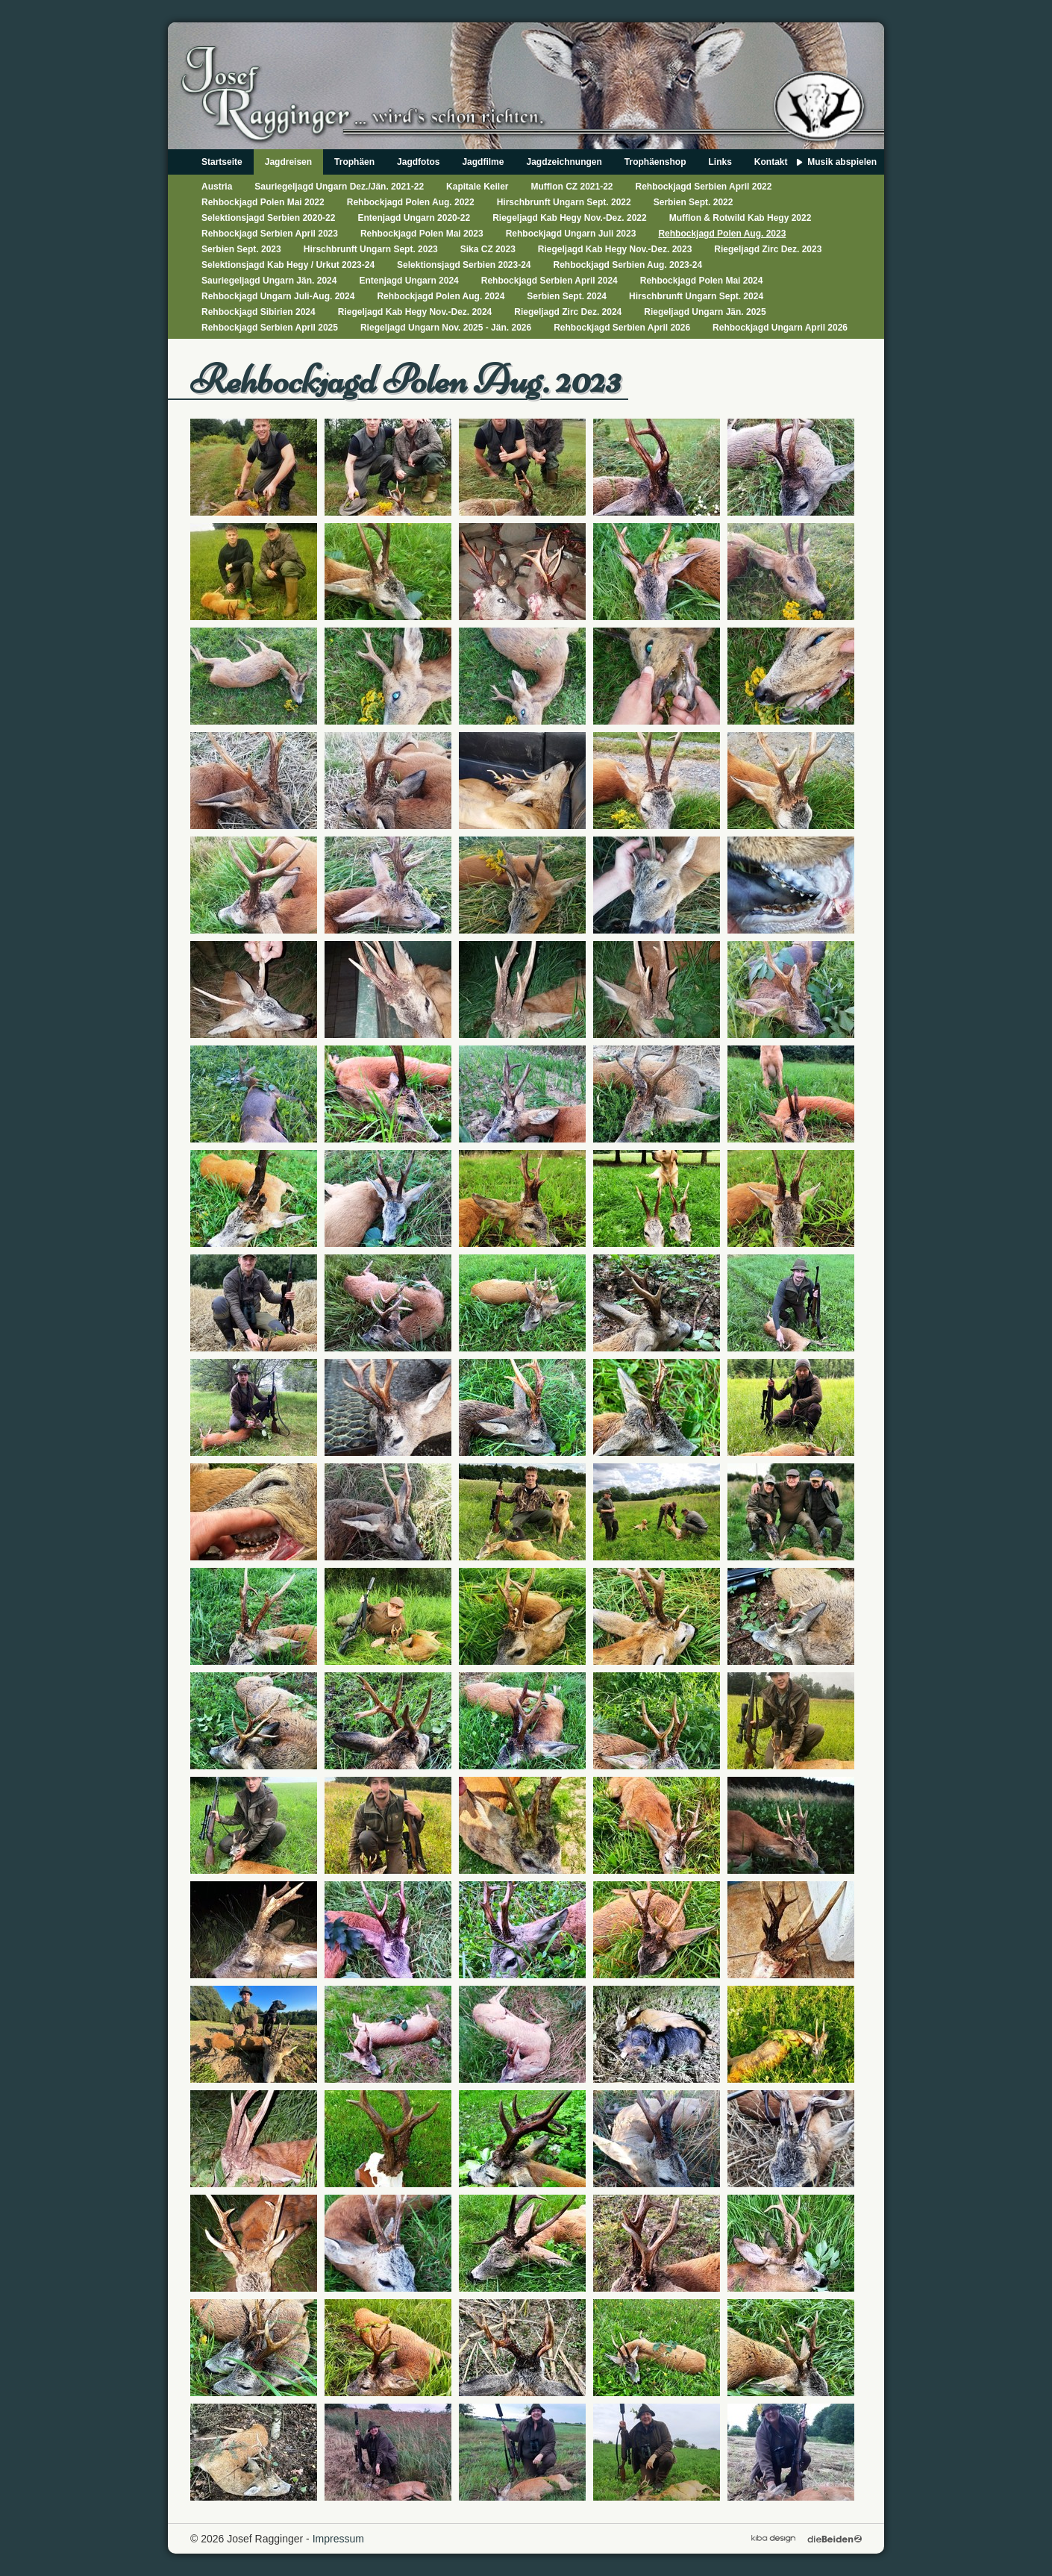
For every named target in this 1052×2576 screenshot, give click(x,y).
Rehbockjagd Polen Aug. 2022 (411, 202)
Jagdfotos (418, 162)
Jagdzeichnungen (563, 162)
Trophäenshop (655, 162)
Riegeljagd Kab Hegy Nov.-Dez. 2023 (615, 249)
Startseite (221, 162)
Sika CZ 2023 (488, 249)
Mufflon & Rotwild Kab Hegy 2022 (740, 218)
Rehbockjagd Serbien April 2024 (549, 280)
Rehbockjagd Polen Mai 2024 (701, 280)
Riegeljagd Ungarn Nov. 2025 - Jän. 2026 (445, 327)
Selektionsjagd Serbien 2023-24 (463, 265)
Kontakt (771, 162)
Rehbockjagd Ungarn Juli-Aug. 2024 (277, 296)
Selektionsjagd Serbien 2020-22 (268, 218)
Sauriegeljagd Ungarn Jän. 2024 (268, 280)
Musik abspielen (842, 162)
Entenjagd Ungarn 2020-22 (413, 218)
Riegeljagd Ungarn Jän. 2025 (704, 312)
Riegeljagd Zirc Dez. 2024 (568, 312)
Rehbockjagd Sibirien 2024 (258, 312)
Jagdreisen (288, 162)
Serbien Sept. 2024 (567, 296)
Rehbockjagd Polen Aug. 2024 (440, 296)
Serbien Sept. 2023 (241, 249)
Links (719, 162)
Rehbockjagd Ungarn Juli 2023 (571, 233)
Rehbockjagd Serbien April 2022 (704, 186)
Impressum (338, 2539)
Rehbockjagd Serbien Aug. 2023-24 (628, 265)
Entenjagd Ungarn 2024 (408, 280)
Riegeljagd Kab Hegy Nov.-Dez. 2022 (569, 218)
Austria (216, 186)
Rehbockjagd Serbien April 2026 (622, 327)
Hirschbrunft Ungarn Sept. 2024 (696, 296)
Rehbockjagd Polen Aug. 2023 (722, 233)
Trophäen (354, 162)
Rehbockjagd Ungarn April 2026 (780, 327)
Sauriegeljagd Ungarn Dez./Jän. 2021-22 (339, 186)
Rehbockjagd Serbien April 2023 (269, 233)
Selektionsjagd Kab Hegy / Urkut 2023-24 (288, 265)
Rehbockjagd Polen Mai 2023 (421, 233)
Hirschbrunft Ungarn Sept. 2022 (564, 202)
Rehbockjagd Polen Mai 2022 (263, 202)
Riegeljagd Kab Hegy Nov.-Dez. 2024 (415, 312)
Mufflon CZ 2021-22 (571, 186)
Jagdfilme (483, 162)
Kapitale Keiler (477, 186)
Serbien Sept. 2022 (693, 202)
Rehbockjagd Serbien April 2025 (269, 327)
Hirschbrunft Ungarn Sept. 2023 (371, 249)
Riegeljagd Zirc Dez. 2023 (767, 249)
